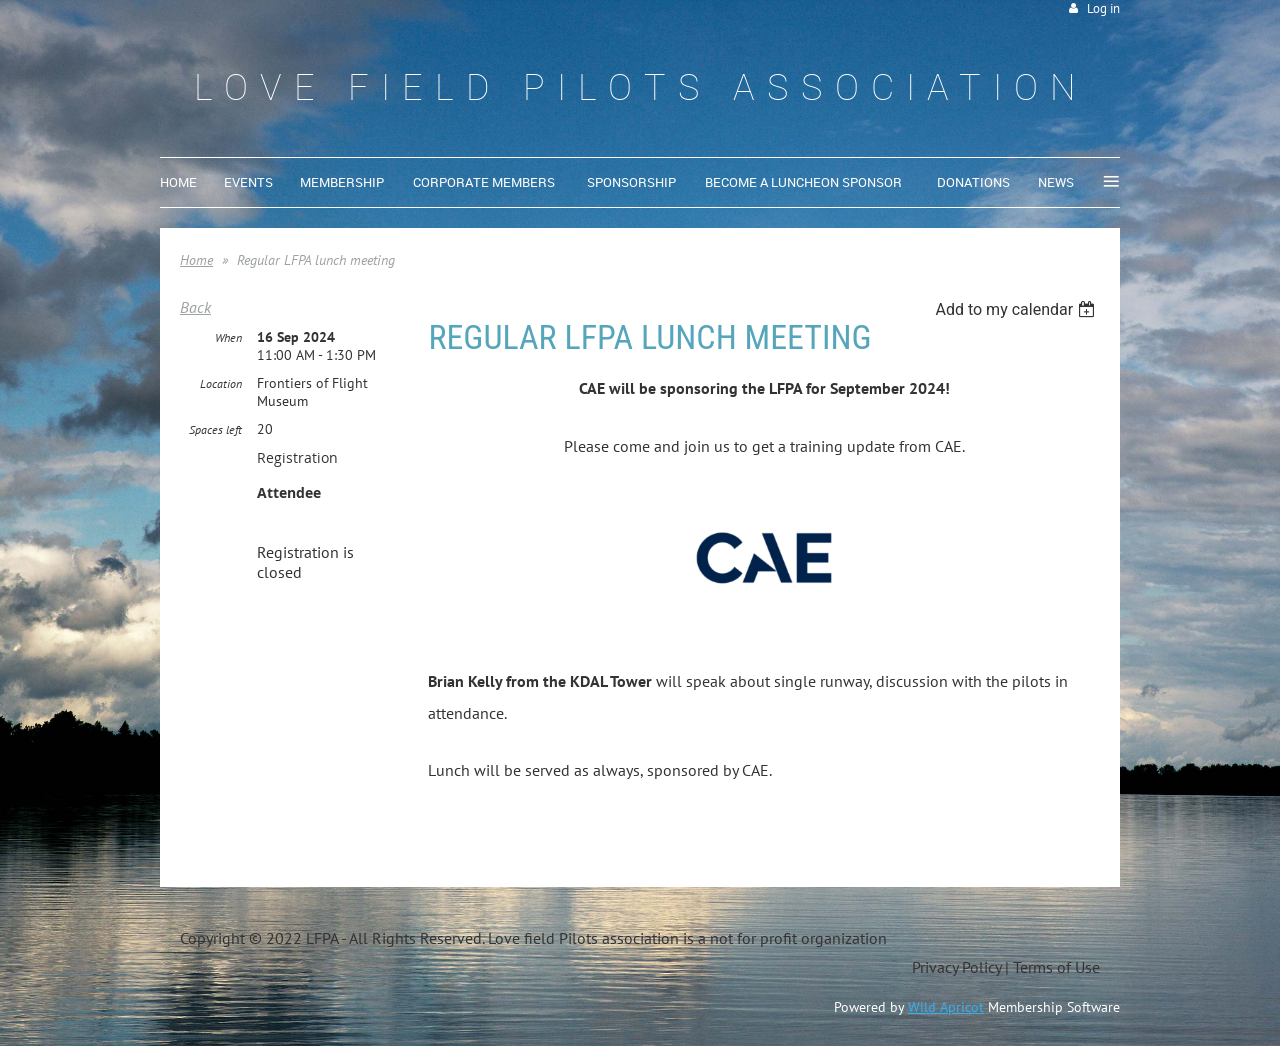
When (228, 337)
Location (221, 383)
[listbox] (1017, 309)
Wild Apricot (946, 1007)
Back (195, 307)
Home (196, 260)
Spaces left (215, 429)
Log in (1103, 8)
